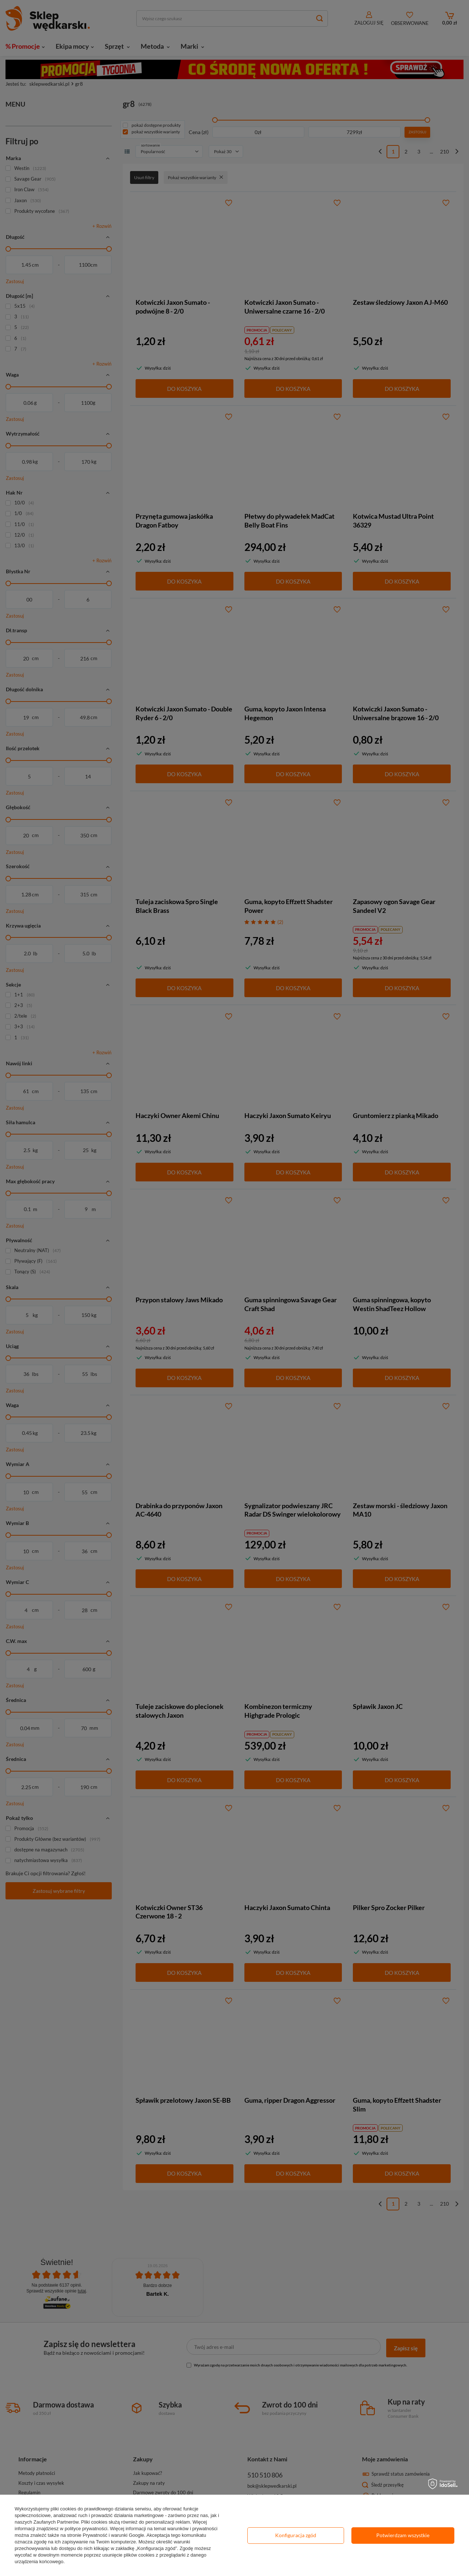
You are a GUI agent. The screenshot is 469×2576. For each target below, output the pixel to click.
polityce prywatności (86, 2528)
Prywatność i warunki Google (113, 2535)
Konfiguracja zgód (295, 2535)
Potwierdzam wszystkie (402, 2535)
